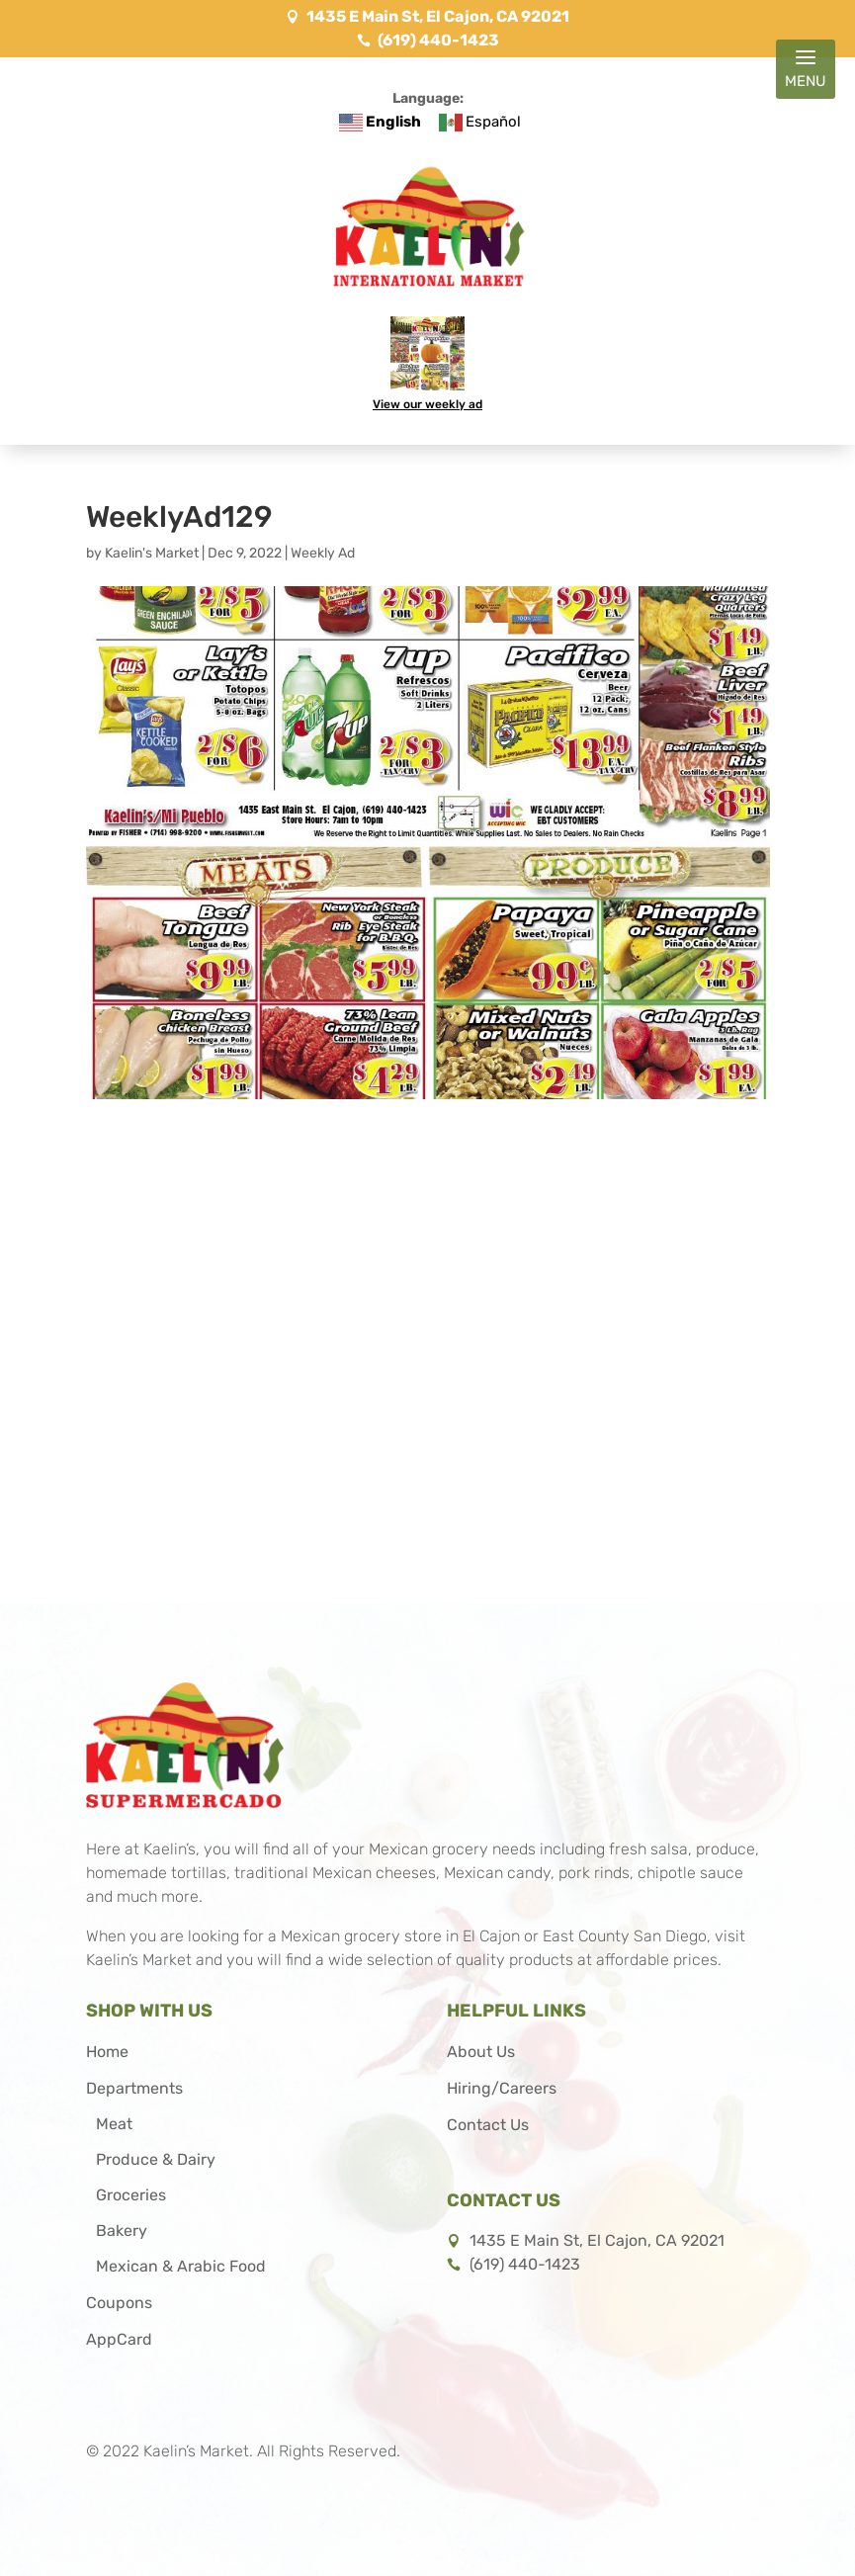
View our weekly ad (427, 403)
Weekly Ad (323, 553)
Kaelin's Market (152, 553)
